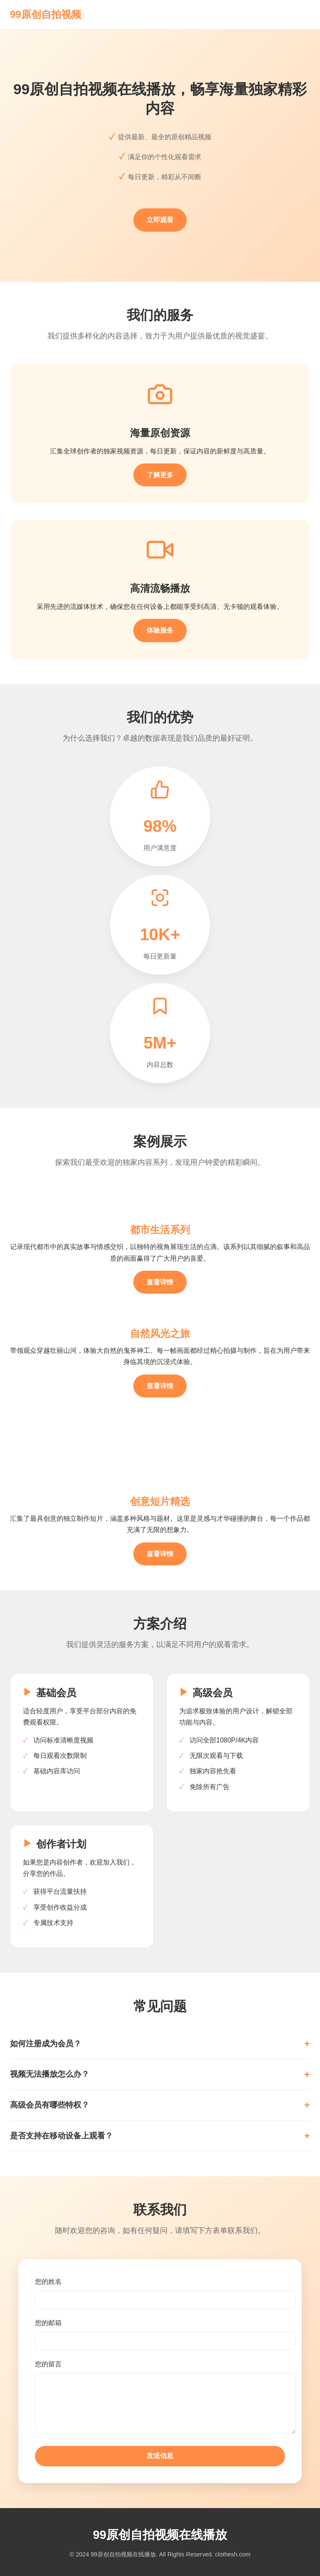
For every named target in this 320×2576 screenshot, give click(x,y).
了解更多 (160, 474)
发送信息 (160, 2455)
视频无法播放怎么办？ (49, 2074)
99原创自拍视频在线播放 (160, 2534)
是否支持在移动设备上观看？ (61, 2135)
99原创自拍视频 (45, 14)
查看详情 (160, 1282)
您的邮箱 (48, 2322)
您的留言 (48, 2364)
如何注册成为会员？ (45, 2043)
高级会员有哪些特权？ (49, 2104)
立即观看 (160, 219)
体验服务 (160, 630)
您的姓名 (48, 2281)
